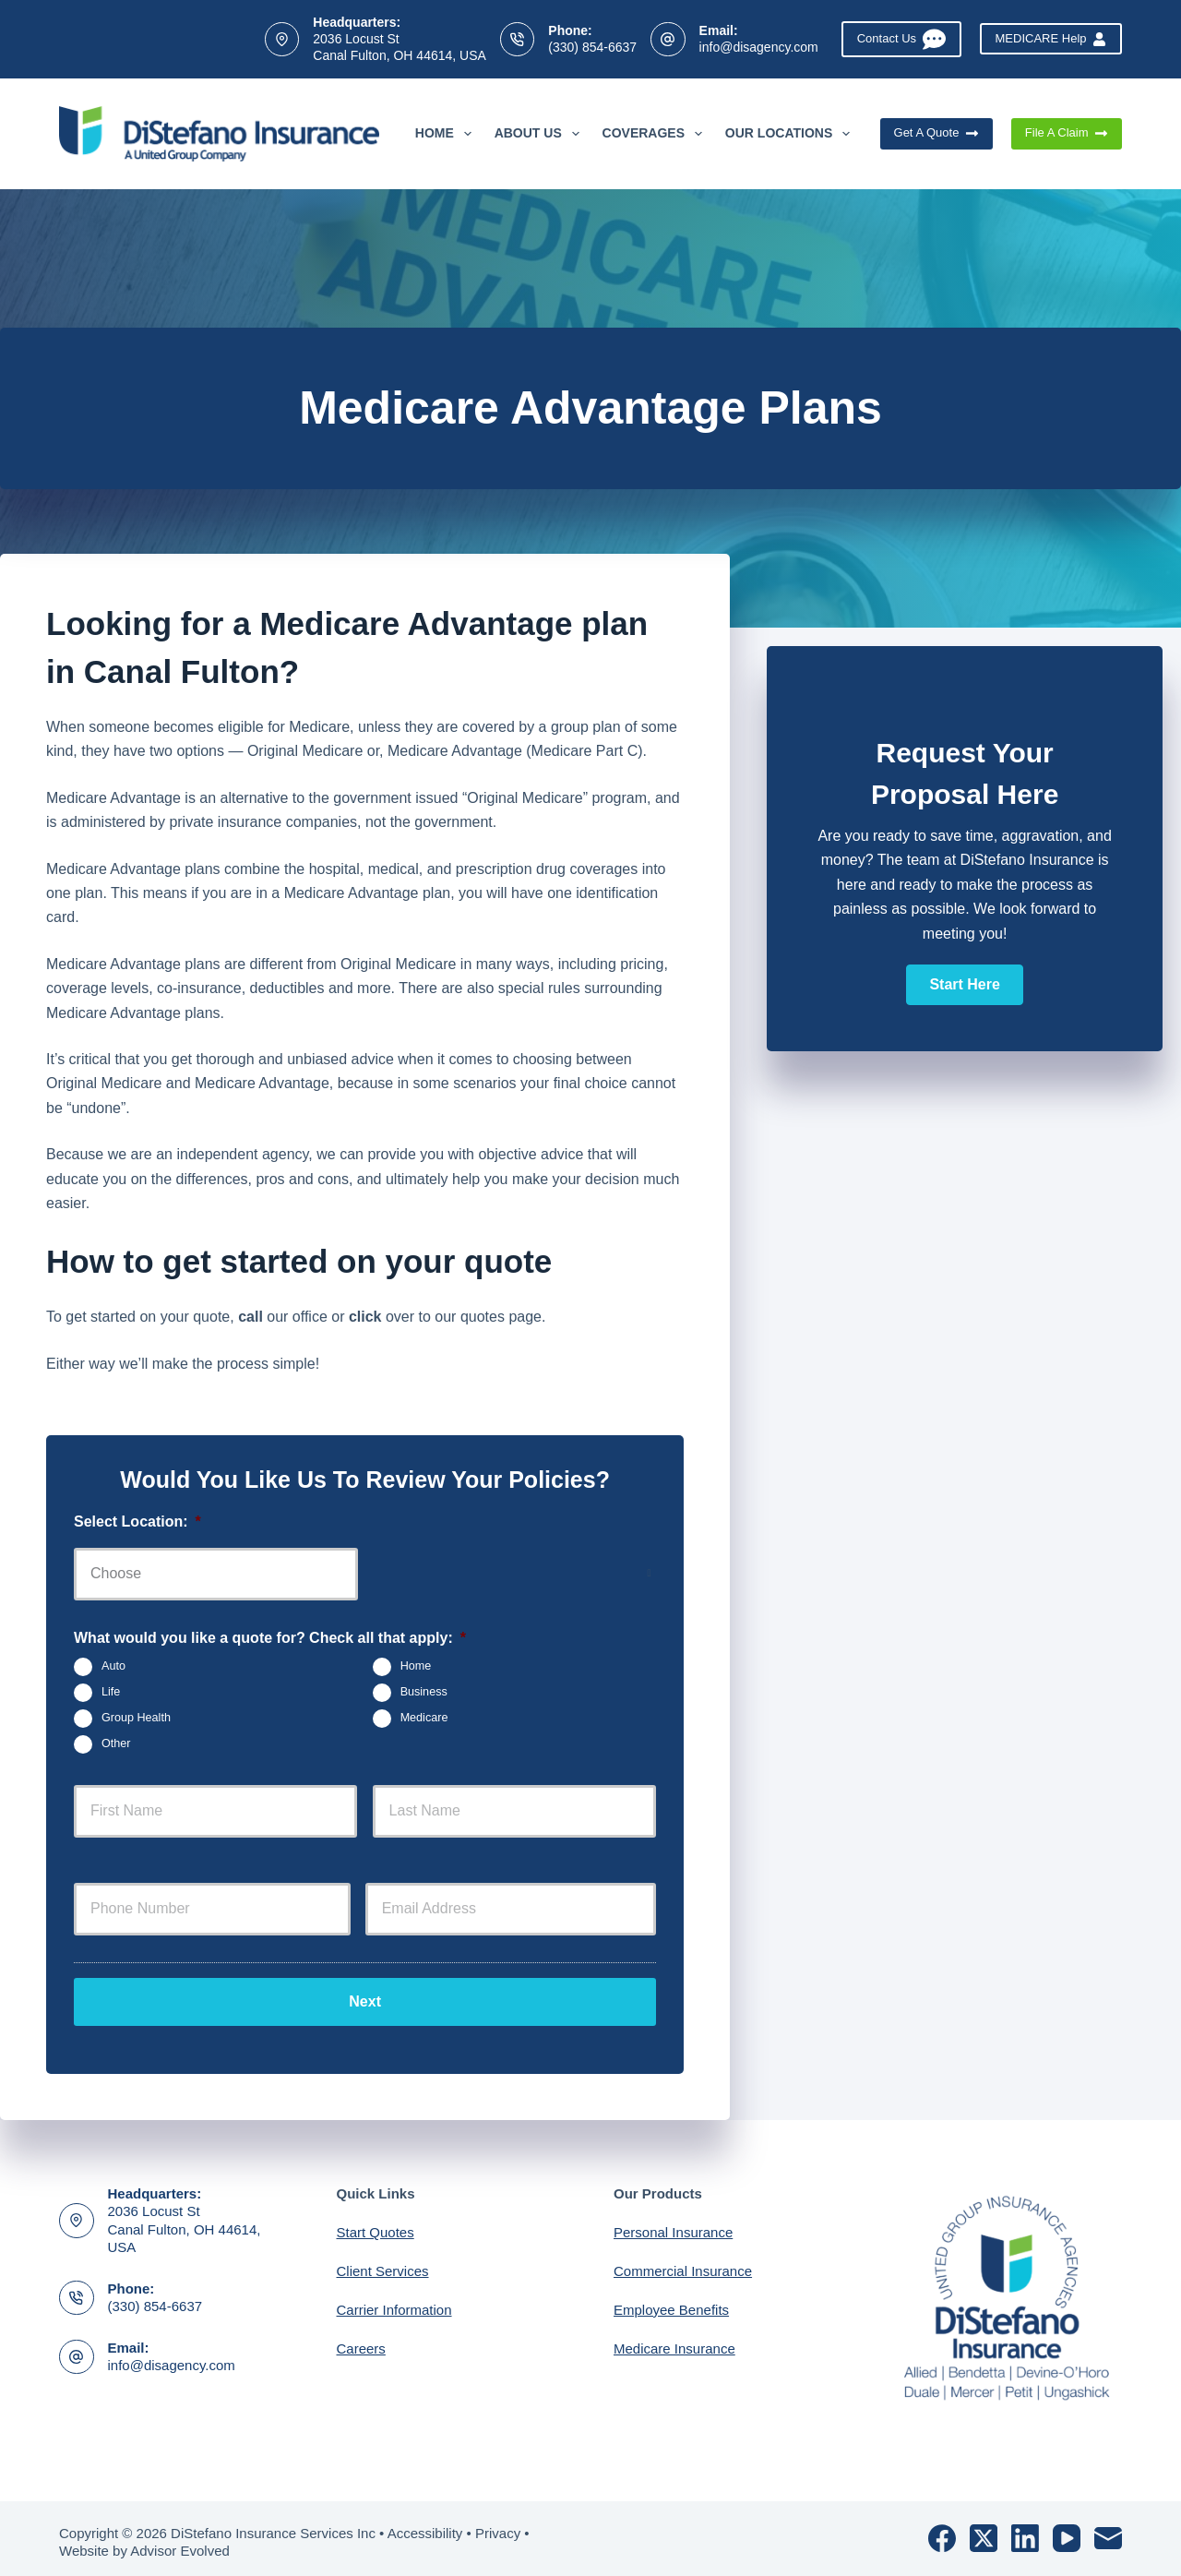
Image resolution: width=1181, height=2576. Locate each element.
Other (116, 1744)
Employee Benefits (671, 2302)
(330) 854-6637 (592, 47)
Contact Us (901, 39)
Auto (113, 1666)
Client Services (383, 2263)
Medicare (424, 1718)
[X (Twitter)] (983, 2531)
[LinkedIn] (1025, 2531)
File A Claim (1066, 133)
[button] (964, 985)
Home (447, 134)
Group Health (136, 1718)
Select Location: (137, 1521)
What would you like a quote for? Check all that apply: (270, 1638)
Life (110, 1692)
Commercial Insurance (683, 2263)
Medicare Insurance (674, 2341)
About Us (541, 134)
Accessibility (425, 2526)
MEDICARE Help (1051, 38)
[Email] (1108, 2531)
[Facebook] (942, 2531)
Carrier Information (394, 2302)
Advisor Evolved (180, 2544)
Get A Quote (936, 133)
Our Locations (791, 134)
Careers (361, 2341)
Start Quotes (375, 2225)
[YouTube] (1066, 2531)
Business (423, 1692)
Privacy (497, 2526)
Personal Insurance (673, 2225)
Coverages (656, 134)
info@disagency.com (758, 47)
